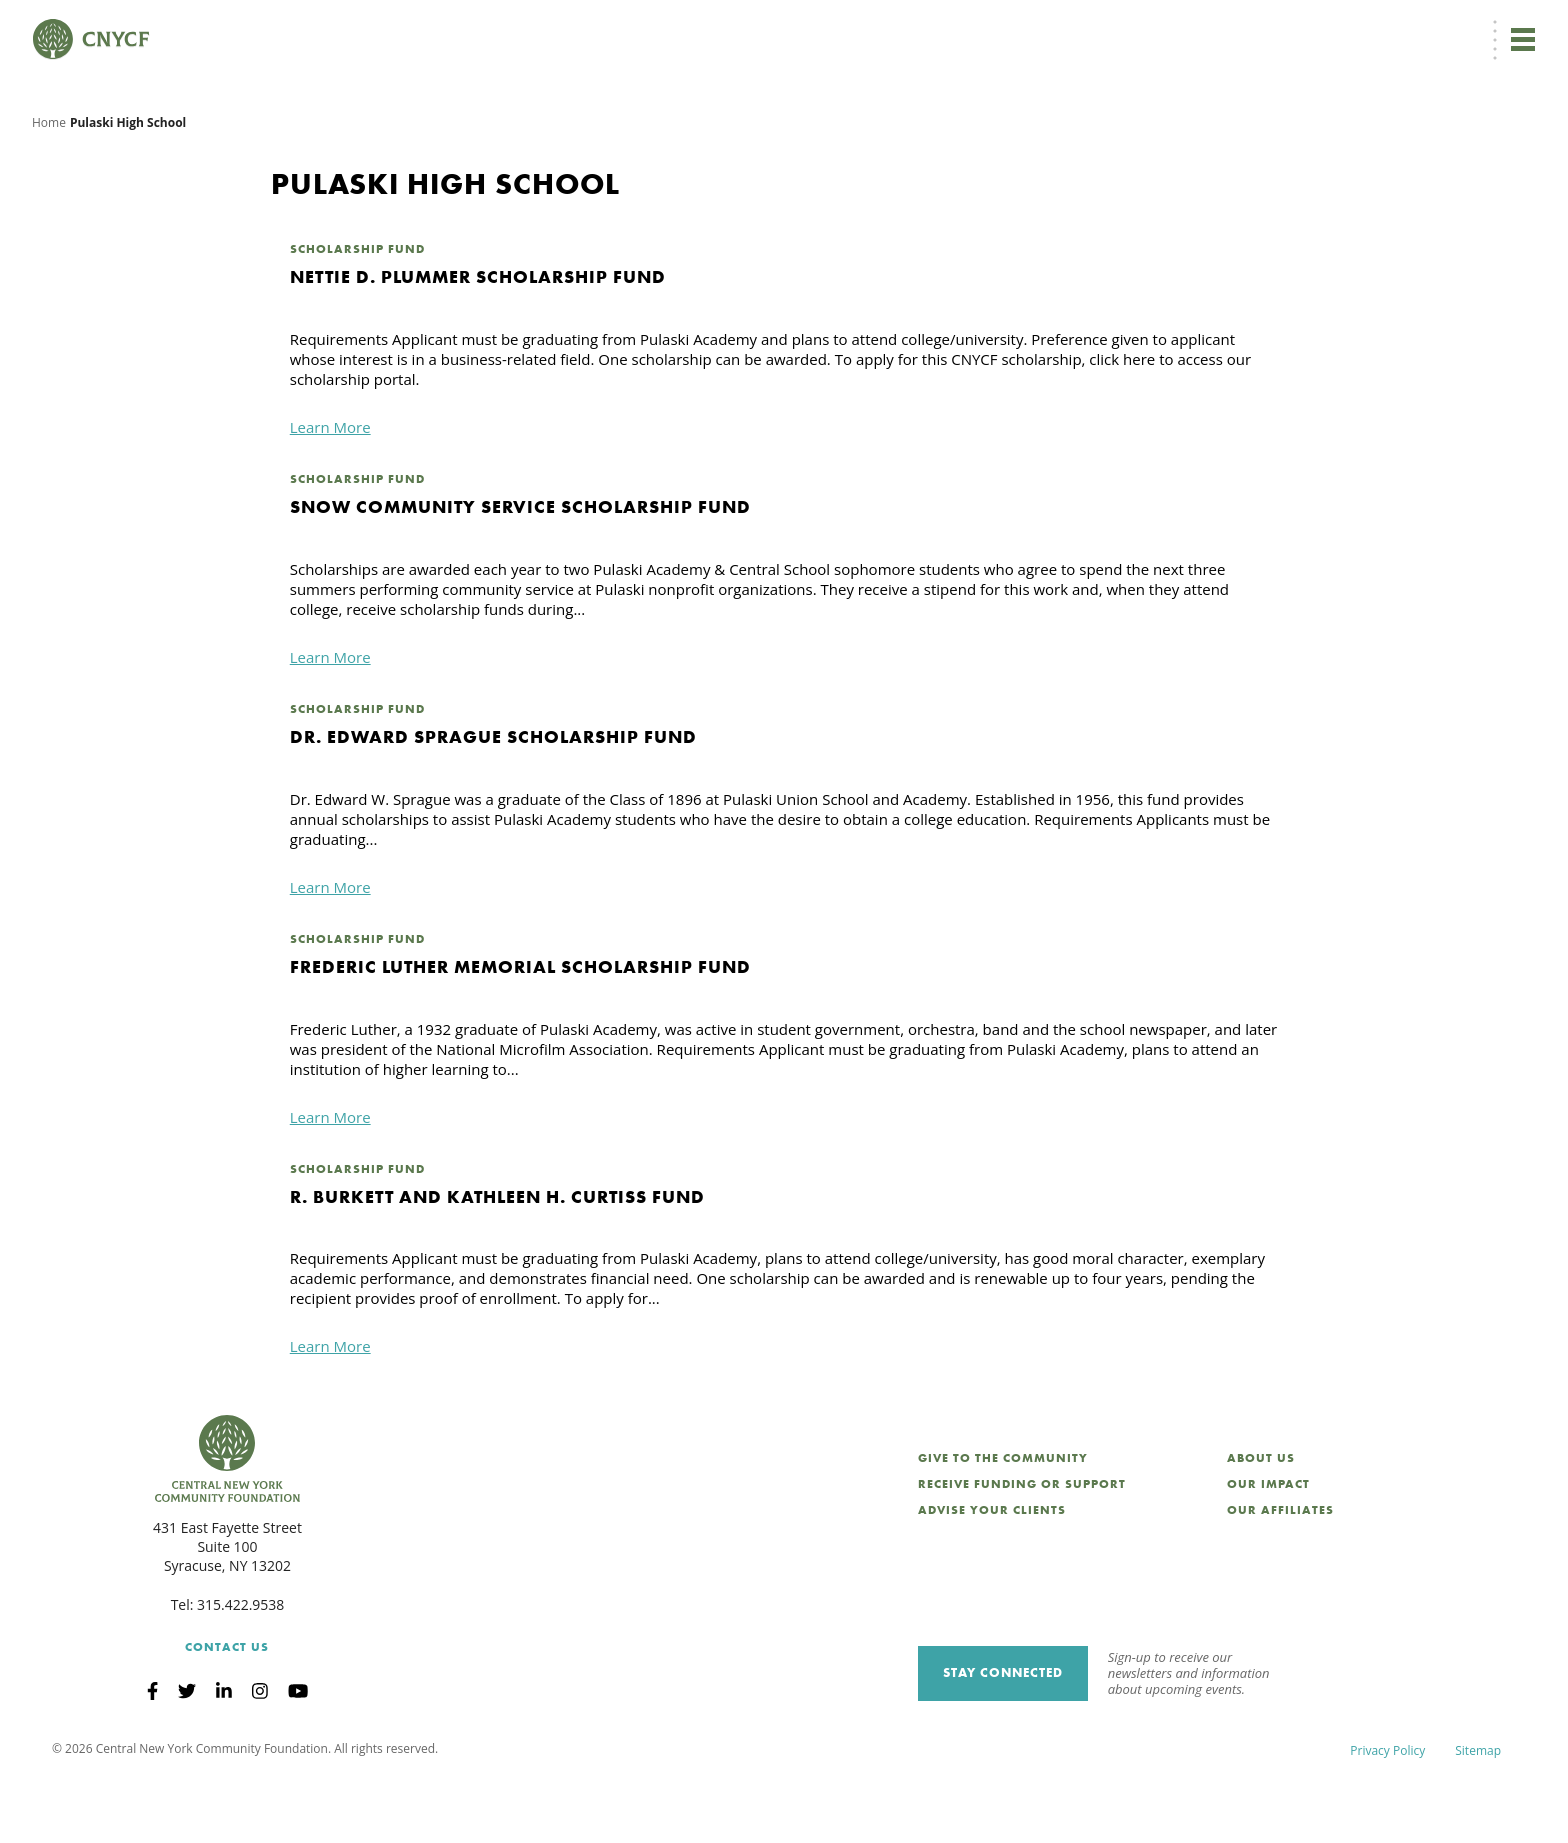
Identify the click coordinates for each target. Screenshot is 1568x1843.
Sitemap (1478, 1812)
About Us (1261, 1521)
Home (49, 184)
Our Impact (1268, 1547)
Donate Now (858, 26)
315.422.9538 (240, 1667)
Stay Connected (1003, 1735)
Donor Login (1032, 26)
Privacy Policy (1387, 1812)
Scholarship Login (1237, 26)
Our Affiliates (1280, 1572)
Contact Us (227, 1710)
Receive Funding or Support (1022, 1547)
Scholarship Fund (357, 312)
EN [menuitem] (955, 26)
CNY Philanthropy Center (1377, 26)
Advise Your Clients (992, 1572)
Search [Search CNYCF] (1501, 26)
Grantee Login (1127, 26)
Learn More (330, 490)
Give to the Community (1003, 1521)
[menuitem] (951, 26)
